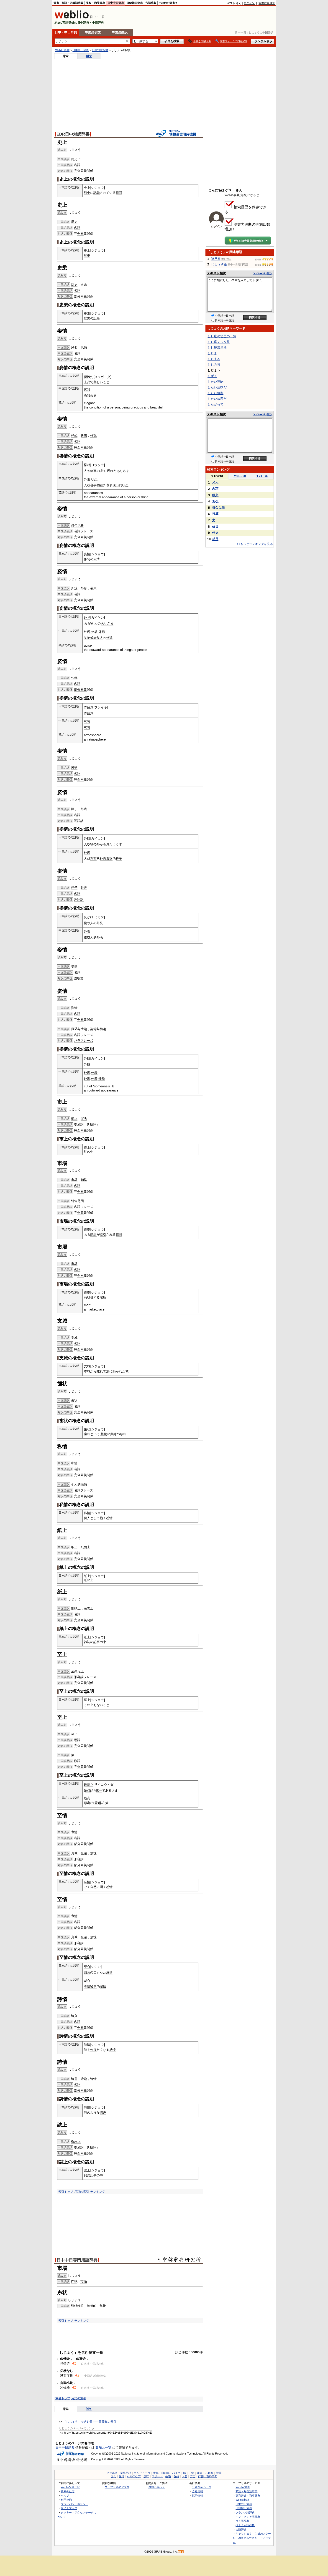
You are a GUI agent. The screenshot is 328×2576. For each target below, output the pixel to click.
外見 (87, 617)
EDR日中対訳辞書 (73, 134)
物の (93, 844)
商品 (93, 1234)
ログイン (249, 3)
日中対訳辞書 (100, 50)
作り (93, 2050)
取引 (103, 1234)
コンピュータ (142, 2473)
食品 (176, 2476)
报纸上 (76, 1608)
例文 (89, 56)
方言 (192, 2476)
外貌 (94, 632)
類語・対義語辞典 (72, 3)
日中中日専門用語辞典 (76, 2260)
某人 (100, 638)
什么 (215, 532)
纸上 (74, 1547)
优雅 (87, 389)
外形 (84, 588)
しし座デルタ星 (219, 342)
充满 (87, 1987)
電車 (156, 2473)
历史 (74, 222)
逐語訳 (79, 821)
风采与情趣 (79, 1029)
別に (109, 1371)
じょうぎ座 (219, 264)
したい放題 (215, 393)
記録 (96, 192)
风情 (84, 347)
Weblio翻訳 (242, 2499)
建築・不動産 (205, 2473)
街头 (84, 1118)
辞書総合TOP (267, 3)
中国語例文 (93, 32)
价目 (215, 526)
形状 (123, 1434)
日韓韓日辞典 (134, 3)
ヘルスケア (134, 2476)
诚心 (87, 1981)
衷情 (74, 1832)
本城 (87, 1371)
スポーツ (157, 2476)
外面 (103, 858)
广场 (74, 2281)
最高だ (88, 1784)
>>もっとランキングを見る (255, 544)
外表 (84, 809)
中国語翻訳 (120, 32)
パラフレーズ (83, 1040)
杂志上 (88, 1608)
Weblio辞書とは (70, 2486)
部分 (77, 296)
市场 (74, 1180)
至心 (87, 1967)
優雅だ (88, 377)
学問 (218, 2473)
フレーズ (86, 531)
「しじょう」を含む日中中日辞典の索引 (89, 2421)
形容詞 (79, 1677)
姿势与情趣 (98, 1029)
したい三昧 (215, 381)
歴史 (87, 192)
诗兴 (74, 2016)
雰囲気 (88, 707)
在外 (103, 485)
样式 (74, 435)
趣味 (146, 2476)
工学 (191, 2473)
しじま (212, 353)
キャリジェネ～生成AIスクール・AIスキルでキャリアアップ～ (252, 2537)
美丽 (93, 395)
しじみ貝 (214, 364)
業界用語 (125, 2473)
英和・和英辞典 (95, 3)
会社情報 (197, 2491)
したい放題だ (217, 399)
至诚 (84, 1853)
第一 (74, 1755)
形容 (87, 1803)
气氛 (74, 678)
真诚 (74, 1853)
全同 (80, 171)
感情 (109, 1518)
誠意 (87, 1972)
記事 (96, 1642)
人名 (184, 2476)
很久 (215, 495)
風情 (96, 559)
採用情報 (197, 2495)
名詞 (77, 165)
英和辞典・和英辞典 (248, 2495)
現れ (110, 471)
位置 (88, 1790)
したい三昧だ (217, 387)
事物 (96, 485)
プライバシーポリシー (74, 2504)
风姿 (74, 347)
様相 (87, 465)
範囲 (119, 192)
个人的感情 (79, 1484)
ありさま (123, 471)
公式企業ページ (201, 2486)
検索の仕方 (67, 2491)
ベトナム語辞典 (245, 2525)
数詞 (77, 1761)
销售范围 (77, 1201)
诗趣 (84, 2079)
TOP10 (217, 476)
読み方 (62, 2275)
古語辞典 (150, 3)
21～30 (262, 476)
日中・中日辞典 (66, 32)
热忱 (93, 1853)
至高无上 (77, 1671)
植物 (104, 1434)
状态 (84, 435)
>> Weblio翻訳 (262, 273)
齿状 (74, 1400)
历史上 (76, 159)
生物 (168, 2476)
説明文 (79, 978)
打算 (215, 514)
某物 (87, 638)
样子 (74, 809)
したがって (215, 404)
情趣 (103, 2112)
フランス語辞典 (245, 2512)
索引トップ (65, 2191)
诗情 (93, 2079)
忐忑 (215, 489)
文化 (113, 2476)
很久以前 (218, 507)
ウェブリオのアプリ (117, 2486)
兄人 (215, 482)
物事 (93, 471)
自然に (95, 1887)
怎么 (215, 501)
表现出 (114, 485)
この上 (88, 1705)
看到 (109, 858)
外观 (93, 435)
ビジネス (112, 2473)
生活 (121, 2476)
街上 (74, 1118)
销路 (84, 1180)
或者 (90, 485)
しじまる (214, 359)
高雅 (87, 395)
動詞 (77, 1740)
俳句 (87, 559)
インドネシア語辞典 (248, 2516)
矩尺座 (215, 259)
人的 (93, 937)
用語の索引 (81, 2191)
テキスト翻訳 (216, 273)
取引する (93, 1297)
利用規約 (66, 2499)
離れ (100, 1371)
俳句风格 (77, 525)
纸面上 (85, 1547)
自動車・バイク (170, 2473)
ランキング (97, 2191)
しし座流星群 (217, 347)
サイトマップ (69, 2508)
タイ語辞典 (242, 2520)
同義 (83, 296)
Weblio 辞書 (62, 50)
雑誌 (87, 1642)
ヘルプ (65, 2495)
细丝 (74, 2306)
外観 (87, 838)
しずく (212, 376)
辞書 (56, 3)
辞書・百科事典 (207, 2476)
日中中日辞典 (116, 3)
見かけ (88, 917)
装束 (93, 588)
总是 (215, 539)
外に (104, 471)
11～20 (239, 476)
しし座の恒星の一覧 (222, 336)
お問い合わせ (156, 2486)
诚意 (93, 1987)
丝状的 (91, 2306)
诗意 (74, 2079)
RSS (181, 2552)
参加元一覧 (103, 2447)
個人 (87, 1518)
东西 (93, 858)
